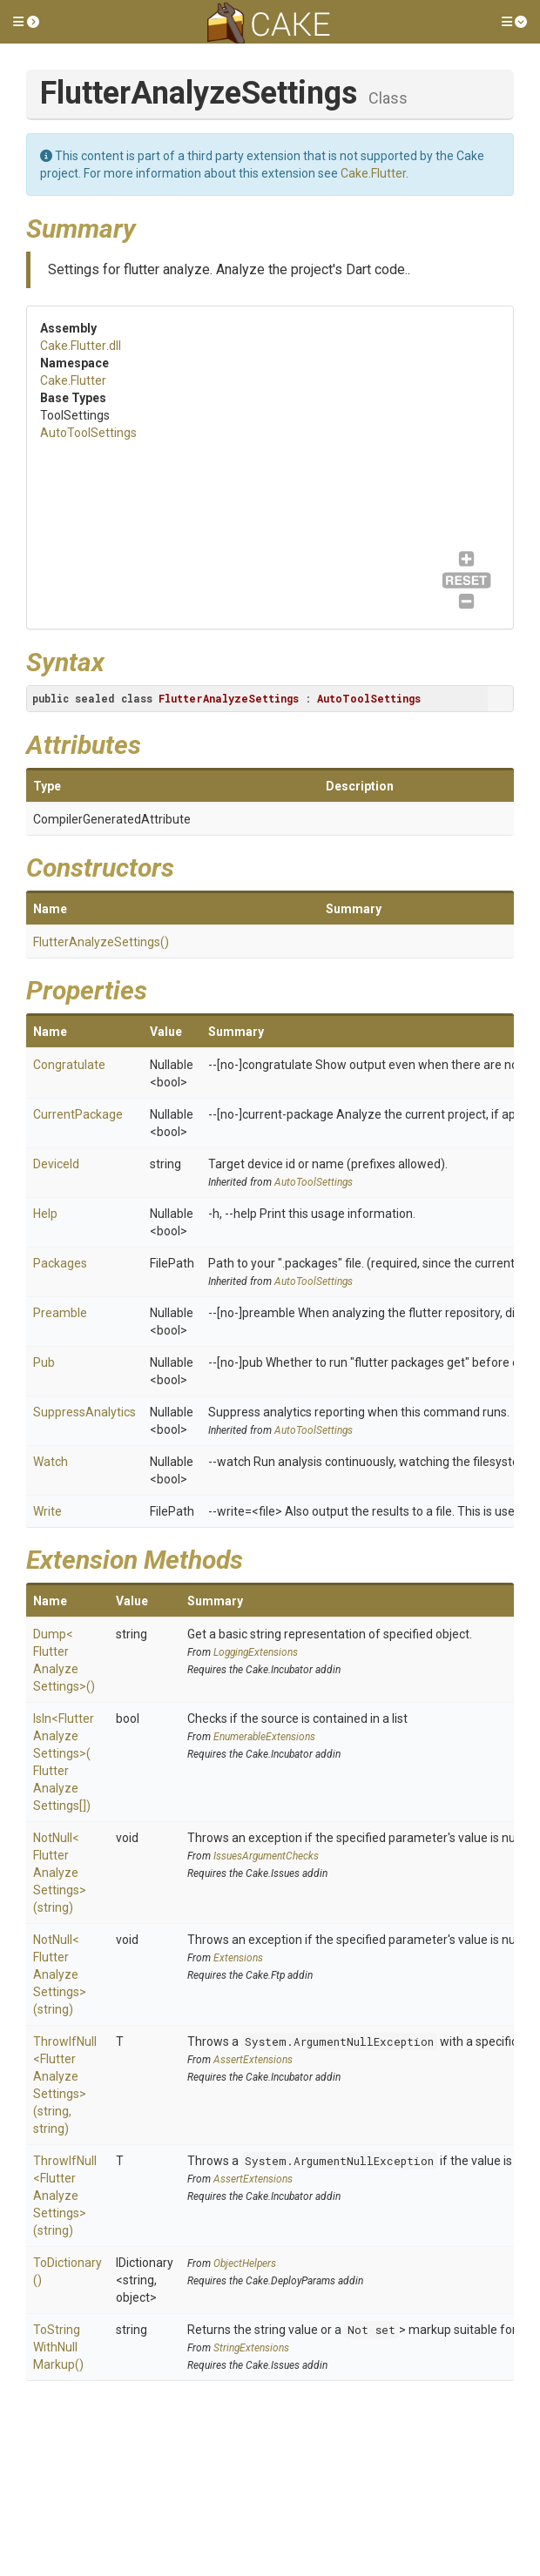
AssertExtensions (253, 2060)
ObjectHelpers (244, 2263)
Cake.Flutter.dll (80, 346)
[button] (26, 22)
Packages (60, 1263)
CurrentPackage (78, 1114)
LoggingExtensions (255, 1652)
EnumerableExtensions (264, 1737)
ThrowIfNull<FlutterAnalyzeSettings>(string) (65, 2195)
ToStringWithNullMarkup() (58, 2347)
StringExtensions (251, 2348)
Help (45, 1214)
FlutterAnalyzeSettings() (101, 942)
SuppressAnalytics (84, 1412)
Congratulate (69, 1065)
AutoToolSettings (88, 433)
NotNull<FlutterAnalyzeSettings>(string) (59, 1872)
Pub (44, 1362)
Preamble (60, 1313)
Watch (50, 1462)
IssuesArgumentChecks (266, 1856)
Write (47, 1511)
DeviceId (56, 1164)
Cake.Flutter (373, 173)
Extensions (238, 1958)
